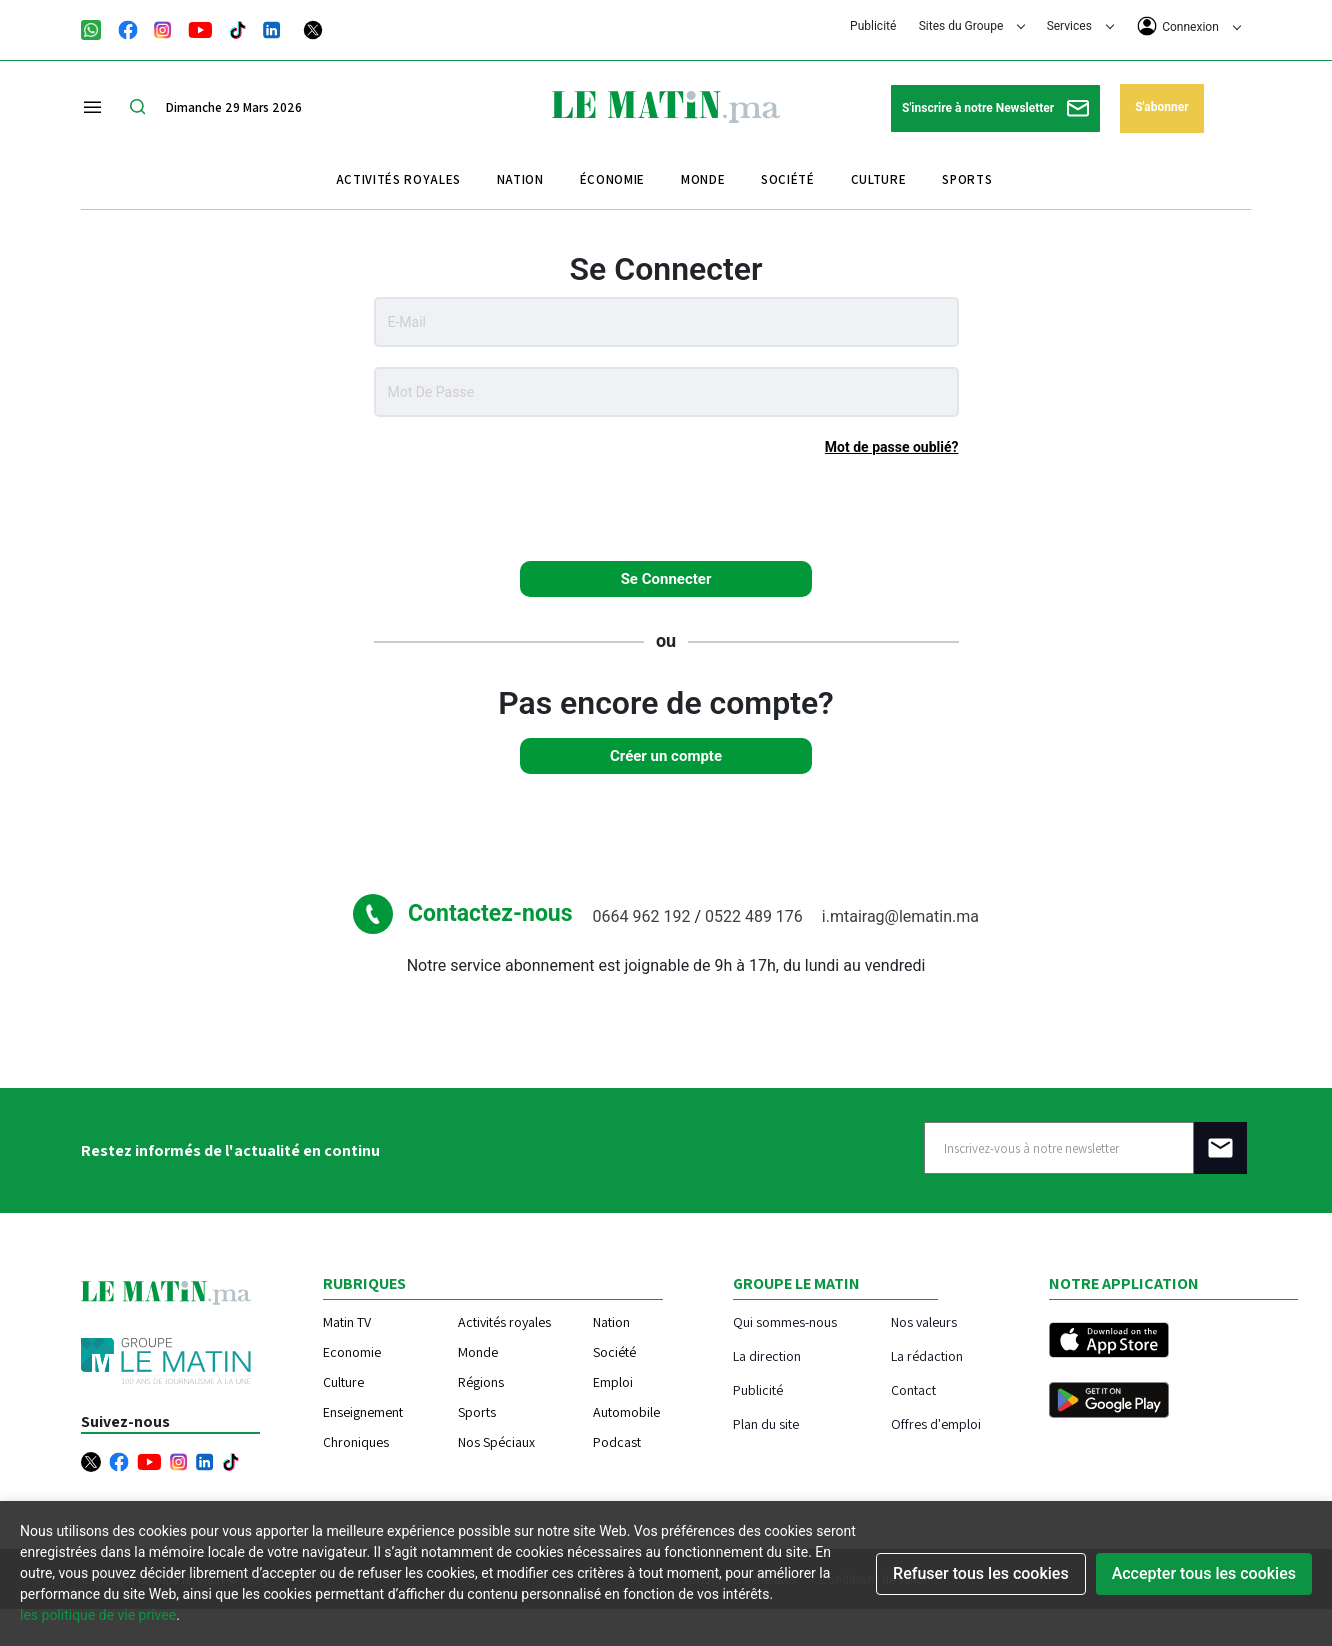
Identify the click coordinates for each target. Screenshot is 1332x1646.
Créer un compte (666, 756)
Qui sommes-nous (785, 1321)
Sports (967, 179)
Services (1080, 26)
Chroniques (356, 1442)
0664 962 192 (644, 916)
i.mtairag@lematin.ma (900, 916)
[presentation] (666, 507)
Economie (352, 1352)
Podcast (617, 1442)
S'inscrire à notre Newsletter (995, 108)
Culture (879, 179)
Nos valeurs (924, 1321)
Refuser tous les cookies (981, 1573)
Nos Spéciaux (496, 1442)
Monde (703, 179)
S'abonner (1161, 107)
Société (788, 179)
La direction (767, 1355)
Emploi (613, 1382)
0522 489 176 (756, 916)
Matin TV (347, 1322)
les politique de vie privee (98, 1615)
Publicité (873, 26)
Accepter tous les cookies (1204, 1573)
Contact (913, 1389)
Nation (520, 179)
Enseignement (363, 1412)
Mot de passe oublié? (892, 447)
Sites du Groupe (972, 26)
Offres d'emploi (936, 1423)
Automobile (626, 1412)
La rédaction (927, 1355)
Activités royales (398, 179)
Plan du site (766, 1423)
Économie (612, 179)
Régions (481, 1382)
